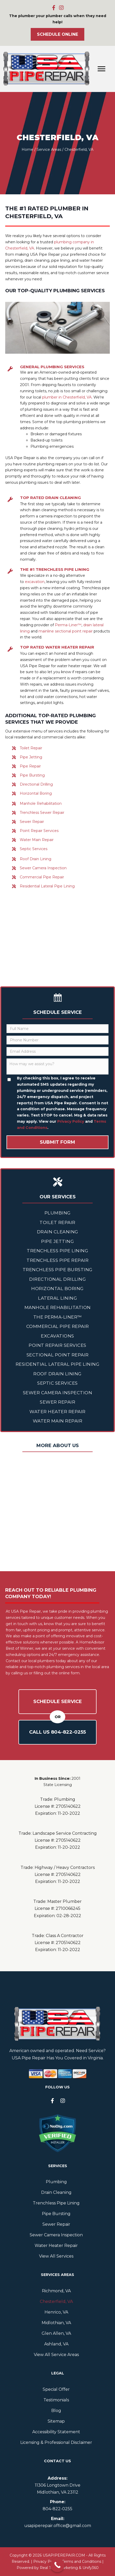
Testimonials (56, 2399)
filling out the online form (57, 1673)
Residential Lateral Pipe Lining (47, 886)
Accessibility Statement (56, 2431)
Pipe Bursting (32, 775)
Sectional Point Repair (58, 1354)
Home (27, 149)
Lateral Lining (57, 1298)
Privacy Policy (70, 1121)
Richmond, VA (56, 2290)
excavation (34, 581)
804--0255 (57, 2508)
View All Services (56, 2256)
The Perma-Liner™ (57, 1317)
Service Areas (49, 149)
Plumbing (57, 1212)
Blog (56, 2410)
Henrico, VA (56, 2312)
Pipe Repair (30, 766)
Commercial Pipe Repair (42, 877)
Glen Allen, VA (56, 2333)
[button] (53, 7)
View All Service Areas (56, 2354)
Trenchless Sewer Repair (42, 812)
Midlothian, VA (56, 2322)
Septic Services (33, 848)
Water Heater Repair (57, 1411)
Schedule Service (57, 1701)
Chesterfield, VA (56, 2301)
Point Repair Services (39, 830)
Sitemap (56, 2421)
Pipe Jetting (31, 757)
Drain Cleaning (57, 1231)
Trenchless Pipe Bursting (58, 1269)
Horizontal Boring (36, 793)
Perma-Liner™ (68, 625)
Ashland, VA (56, 2344)
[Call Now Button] (57, 2565)
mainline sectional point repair (66, 631)
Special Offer (56, 2389)
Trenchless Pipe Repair (57, 1260)
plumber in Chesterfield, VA (67, 397)
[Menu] (101, 69)
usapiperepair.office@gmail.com (57, 2525)
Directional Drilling (36, 784)
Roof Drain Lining (35, 859)
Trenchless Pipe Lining (57, 1250)
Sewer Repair (32, 821)
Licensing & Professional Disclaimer (56, 2442)
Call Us (57, 1732)
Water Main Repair (37, 839)
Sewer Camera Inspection (43, 868)
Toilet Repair (31, 748)
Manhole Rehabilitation (41, 803)
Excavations (57, 1336)
